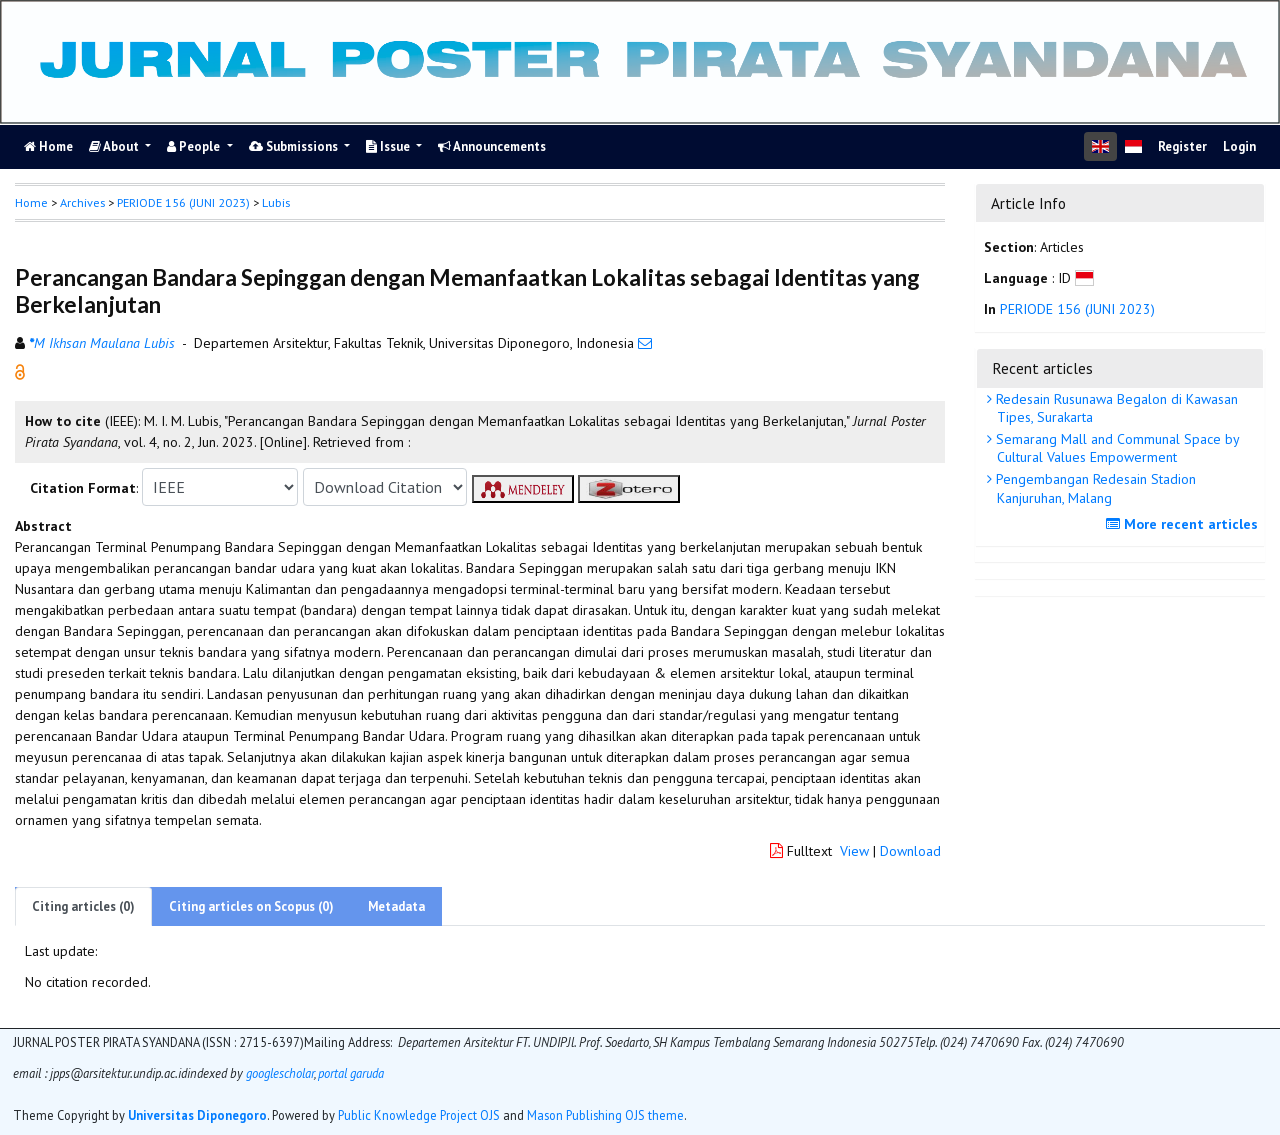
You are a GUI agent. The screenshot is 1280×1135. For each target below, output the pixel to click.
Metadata (396, 906)
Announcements (492, 146)
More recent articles (1184, 524)
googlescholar (278, 1073)
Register (1182, 146)
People (195, 146)
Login (1239, 146)
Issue (389, 146)
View (854, 851)
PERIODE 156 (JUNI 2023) (183, 202)
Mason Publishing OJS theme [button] (605, 1115)
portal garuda (351, 1073)
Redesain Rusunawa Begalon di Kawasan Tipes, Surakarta (1115, 408)
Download (910, 851)
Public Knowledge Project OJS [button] (419, 1115)
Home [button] (31, 202)
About (115, 146)
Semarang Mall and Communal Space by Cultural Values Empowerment (1116, 448)
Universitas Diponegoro (197, 1115)
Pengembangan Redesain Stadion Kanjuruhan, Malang (1094, 488)
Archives (82, 202)
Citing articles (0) (83, 906)
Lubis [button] (276, 202)
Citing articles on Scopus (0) (251, 906)
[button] (20, 371)
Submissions (295, 146)
